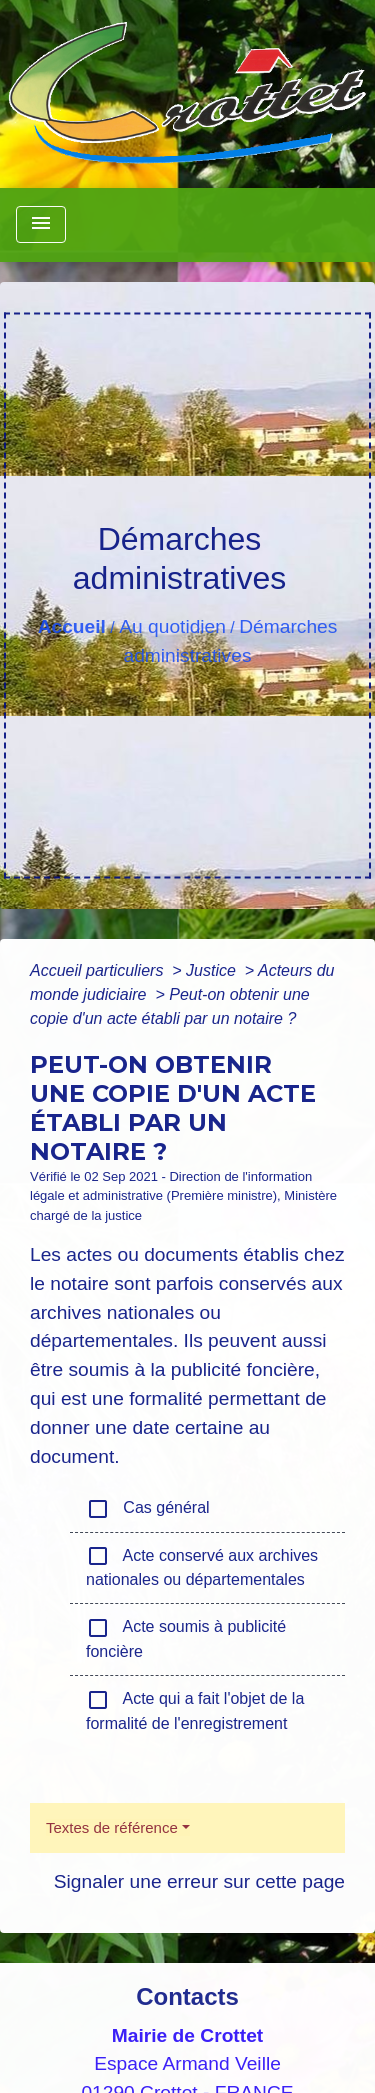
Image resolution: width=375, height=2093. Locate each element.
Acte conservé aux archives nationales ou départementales (202, 1566)
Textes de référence (112, 1827)
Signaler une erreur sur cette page (199, 1881)
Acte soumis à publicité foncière (186, 1638)
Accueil (72, 626)
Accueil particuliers (99, 970)
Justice (213, 970)
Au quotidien (172, 626)
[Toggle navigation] (41, 224)
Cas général (148, 1509)
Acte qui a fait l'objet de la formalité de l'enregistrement (195, 1710)
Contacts (187, 1996)
